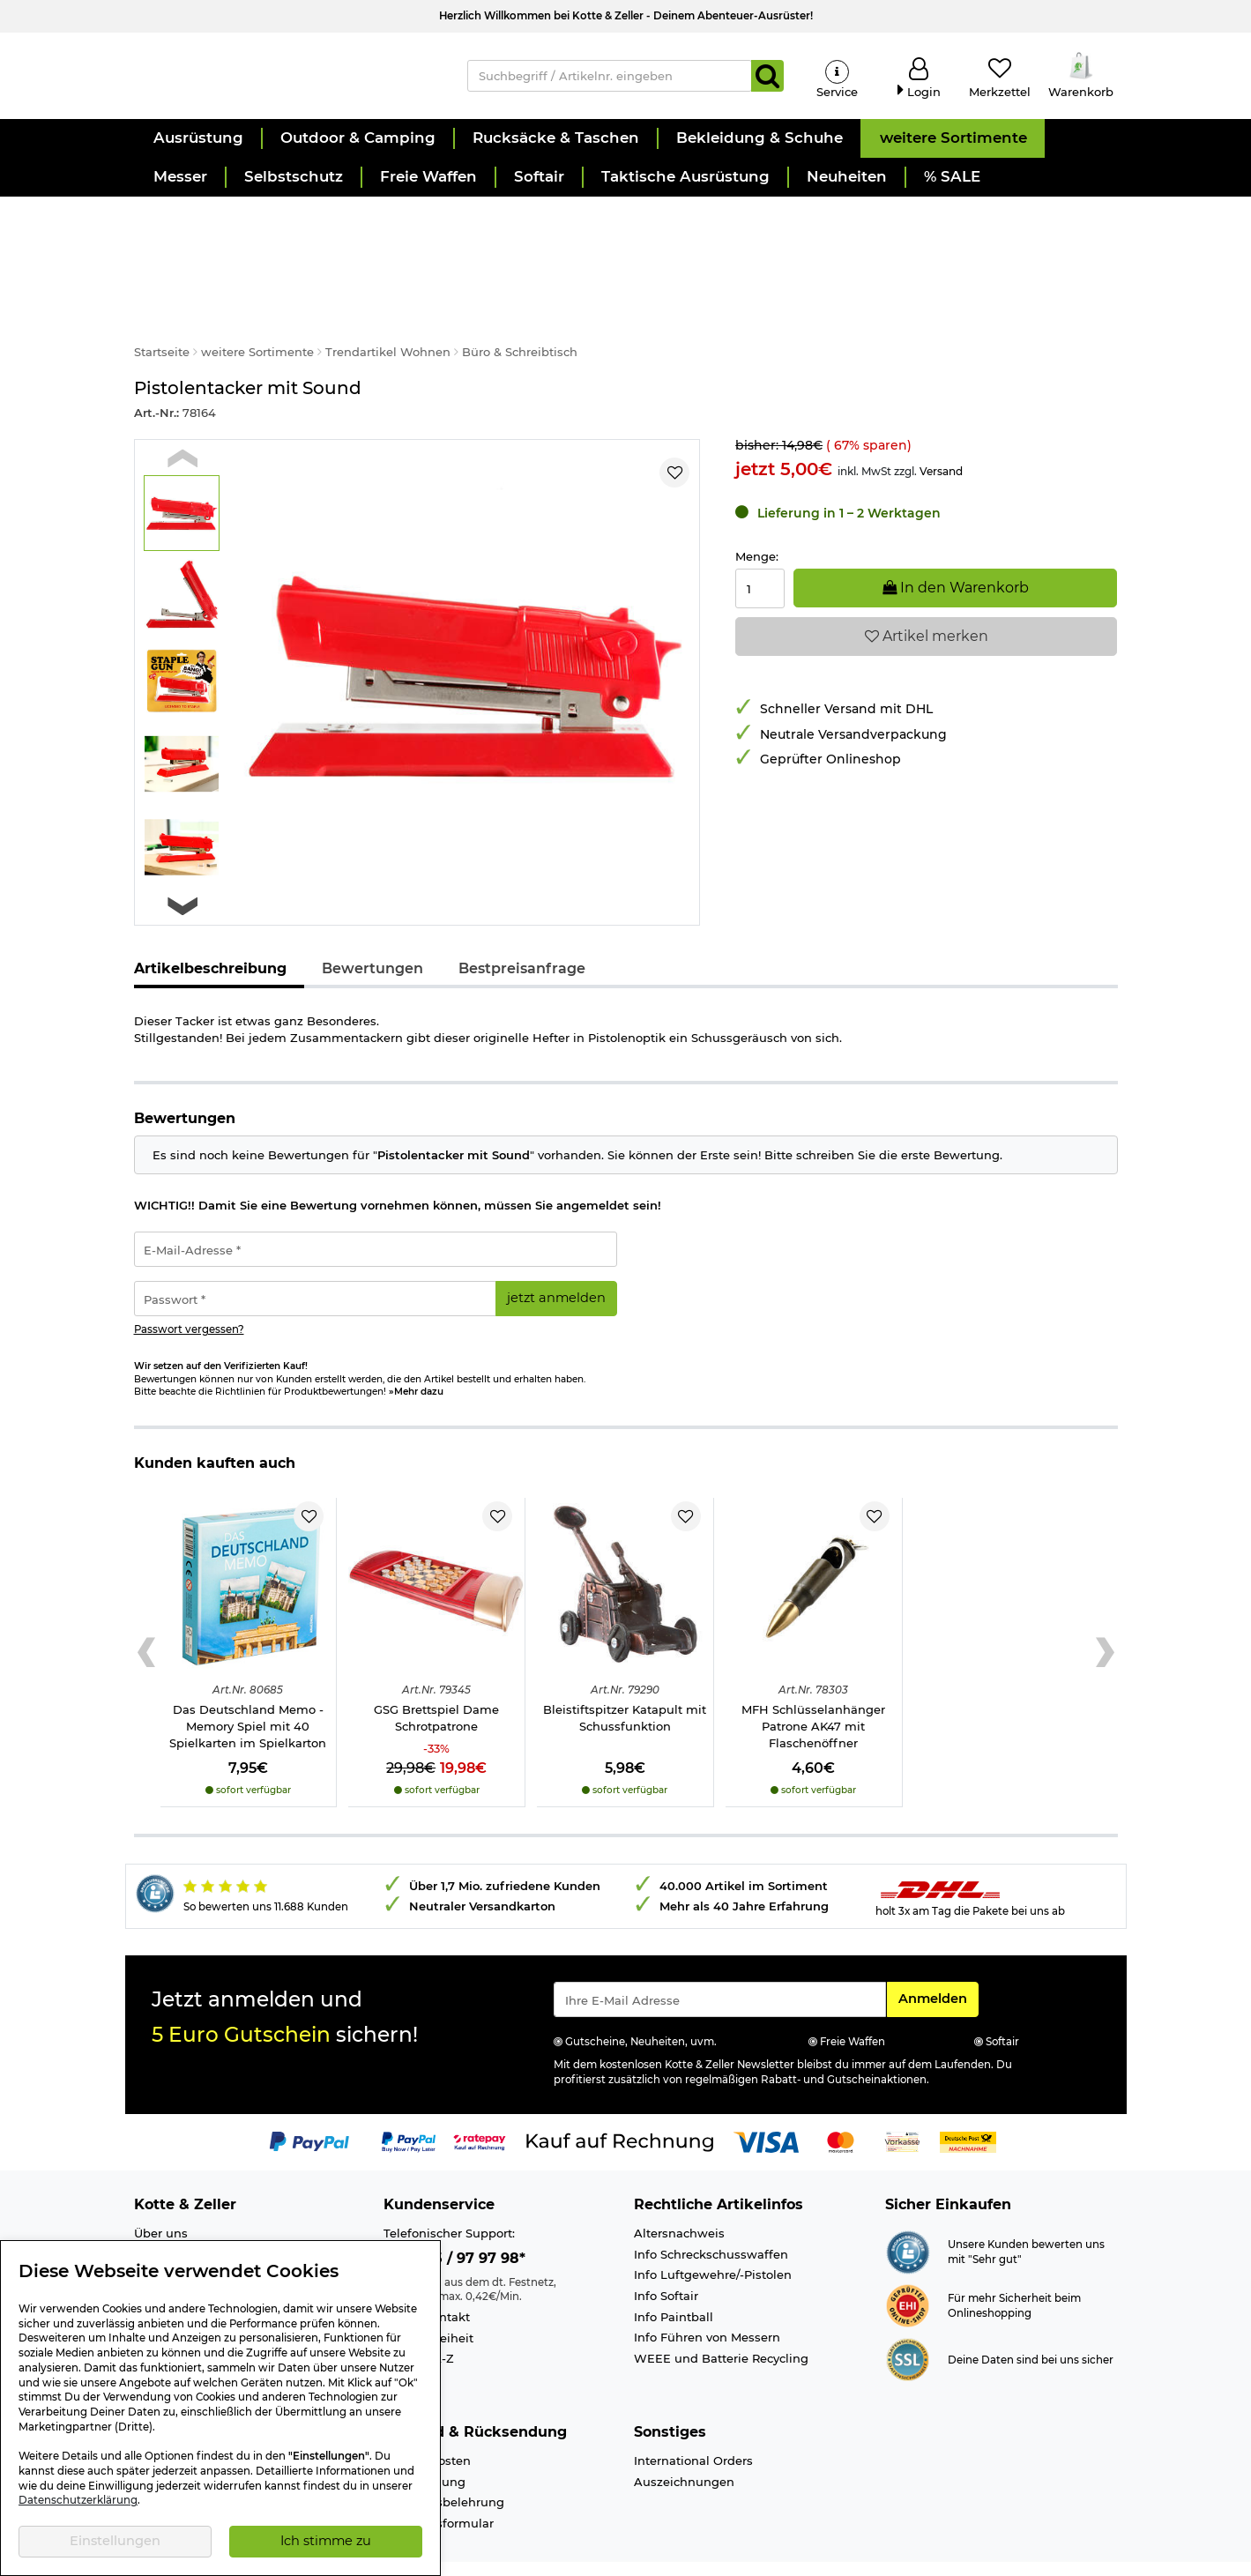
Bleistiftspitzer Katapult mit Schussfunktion (624, 1679)
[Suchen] (767, 81)
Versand (941, 432)
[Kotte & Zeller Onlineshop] (283, 80)
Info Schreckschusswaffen (711, 2215)
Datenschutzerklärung (78, 2500)
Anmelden (938, 1959)
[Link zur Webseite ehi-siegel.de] (907, 2267)
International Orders (693, 2423)
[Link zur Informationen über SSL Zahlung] (907, 2320)
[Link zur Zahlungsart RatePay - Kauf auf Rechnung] (480, 2103)
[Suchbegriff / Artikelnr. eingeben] (609, 81)
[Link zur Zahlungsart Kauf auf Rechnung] (620, 2103)
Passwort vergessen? (189, 1290)
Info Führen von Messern (707, 2299)
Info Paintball (673, 2278)
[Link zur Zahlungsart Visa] (766, 2103)
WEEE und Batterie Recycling (721, 2319)
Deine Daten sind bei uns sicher (1030, 2321)
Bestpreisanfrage (521, 929)
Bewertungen (372, 929)
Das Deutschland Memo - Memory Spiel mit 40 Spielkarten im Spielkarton (247, 1687)
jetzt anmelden (556, 1260)
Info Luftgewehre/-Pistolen (713, 2237)
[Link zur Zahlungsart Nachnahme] (968, 2103)
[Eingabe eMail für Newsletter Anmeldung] (720, 1960)
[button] (197, 149)
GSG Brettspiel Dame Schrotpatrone (436, 1679)
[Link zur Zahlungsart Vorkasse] (902, 2103)
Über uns (161, 2195)
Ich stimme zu (325, 2541)
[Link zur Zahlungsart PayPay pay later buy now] (409, 2103)
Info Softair (666, 2258)
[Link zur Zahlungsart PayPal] (309, 2103)
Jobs (147, 2237)
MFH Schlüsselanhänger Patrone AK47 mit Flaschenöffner (813, 1687)
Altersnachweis (679, 2195)
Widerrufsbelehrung (443, 2464)
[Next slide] (183, 868)
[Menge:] (760, 550)
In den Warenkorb (955, 549)
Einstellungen (115, 2541)
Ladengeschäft (178, 2215)
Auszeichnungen (684, 2443)
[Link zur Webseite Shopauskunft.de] (907, 2213)
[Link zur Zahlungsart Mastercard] (840, 2103)
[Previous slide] (183, 419)
